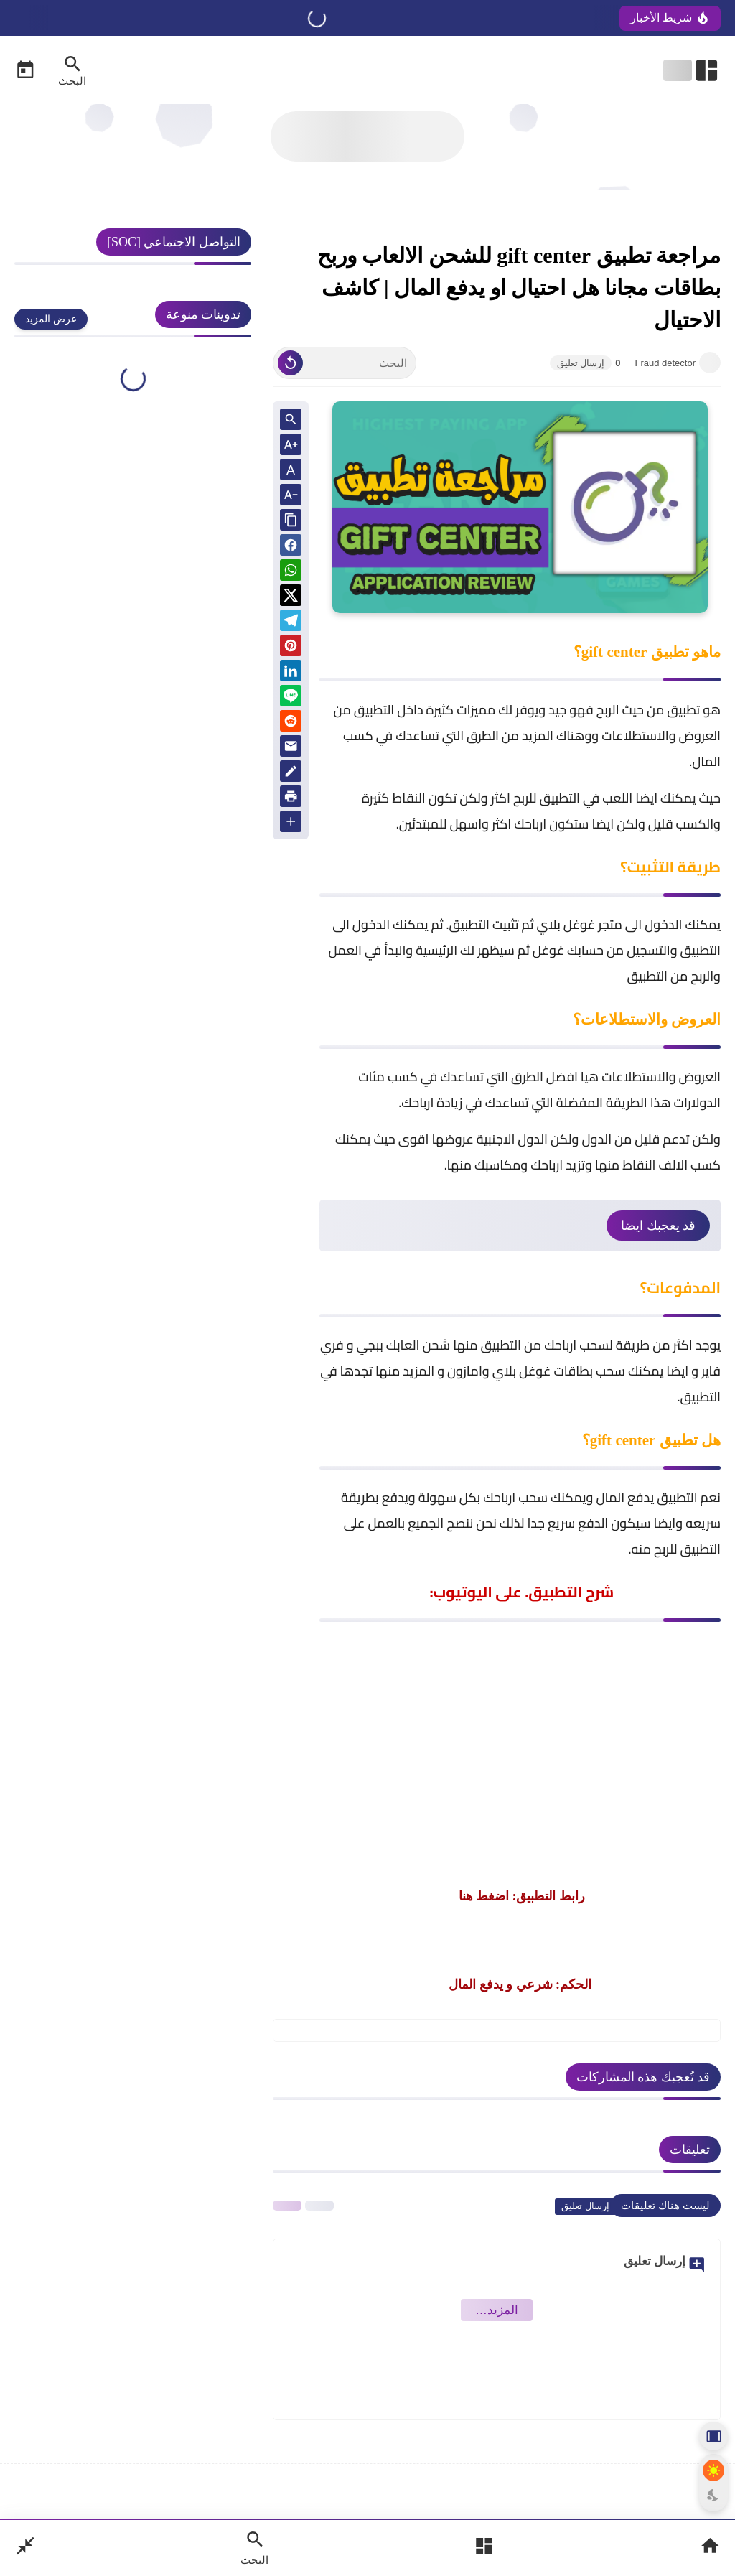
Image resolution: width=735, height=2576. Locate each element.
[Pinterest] (290, 648)
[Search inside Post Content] (290, 420)
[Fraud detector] (710, 362)
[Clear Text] (290, 362)
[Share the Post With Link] (290, 521)
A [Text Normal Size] (290, 470)
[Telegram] (290, 623)
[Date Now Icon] (25, 70)
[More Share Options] (290, 822)
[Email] (290, 748)
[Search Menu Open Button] (72, 70)
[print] (290, 798)
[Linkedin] (290, 673)
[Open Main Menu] (484, 2547)
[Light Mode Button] (713, 2470)
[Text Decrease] (290, 496)
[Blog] (290, 773)
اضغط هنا (484, 1896)
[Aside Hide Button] (713, 2436)
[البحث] (344, 362)
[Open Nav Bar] (692, 70)
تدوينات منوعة (203, 314)
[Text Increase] (290, 445)
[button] (290, 547)
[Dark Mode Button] (713, 2495)
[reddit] (290, 723)
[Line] (290, 698)
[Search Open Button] (254, 2547)
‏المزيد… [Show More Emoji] (496, 2310)
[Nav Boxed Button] (25, 2547)
